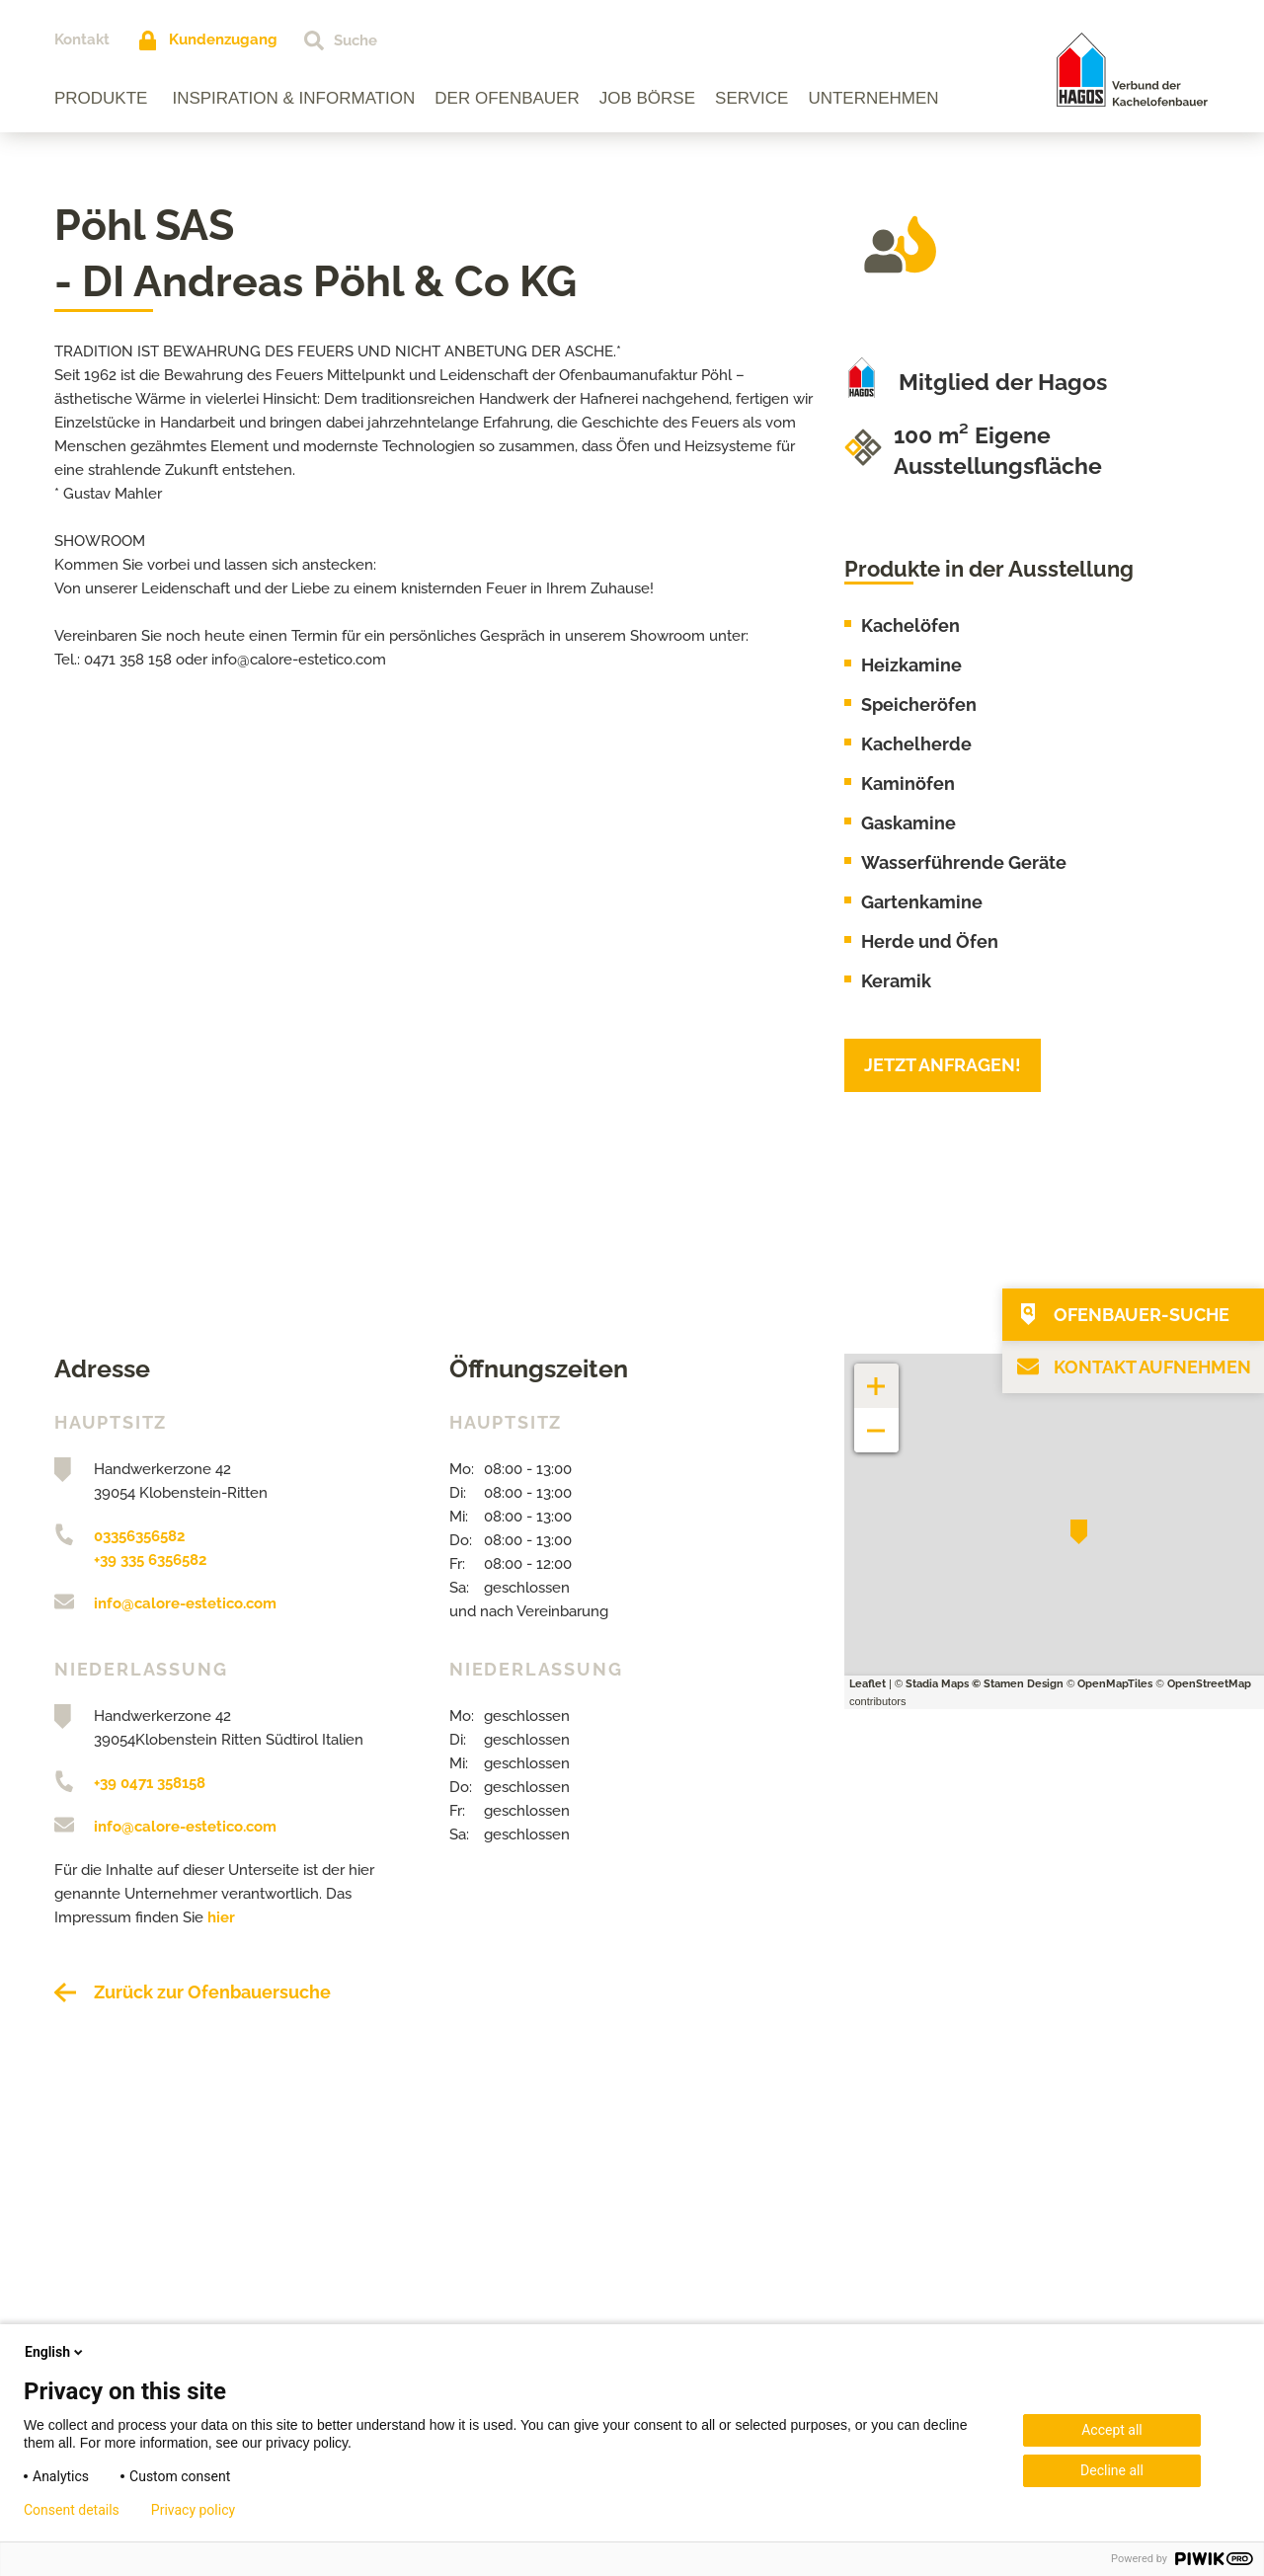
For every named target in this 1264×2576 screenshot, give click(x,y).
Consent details (71, 2510)
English (55, 2352)
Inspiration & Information (293, 98)
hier (221, 1917)
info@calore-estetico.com (185, 1603)
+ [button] (877, 1376)
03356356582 (139, 1536)
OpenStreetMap (1209, 1684)
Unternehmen (873, 98)
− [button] (876, 1420)
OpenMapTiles (1114, 1684)
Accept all (1112, 2430)
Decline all (1112, 2470)
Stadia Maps (937, 1684)
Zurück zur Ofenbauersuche (212, 1992)
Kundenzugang (223, 39)
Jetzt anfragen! (942, 1064)
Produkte (100, 98)
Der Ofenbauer (506, 98)
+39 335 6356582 (150, 1560)
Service (751, 98)
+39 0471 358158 (149, 1783)
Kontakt (82, 39)
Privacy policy (193, 2510)
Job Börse (647, 98)
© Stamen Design (1018, 1684)
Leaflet (867, 1684)
